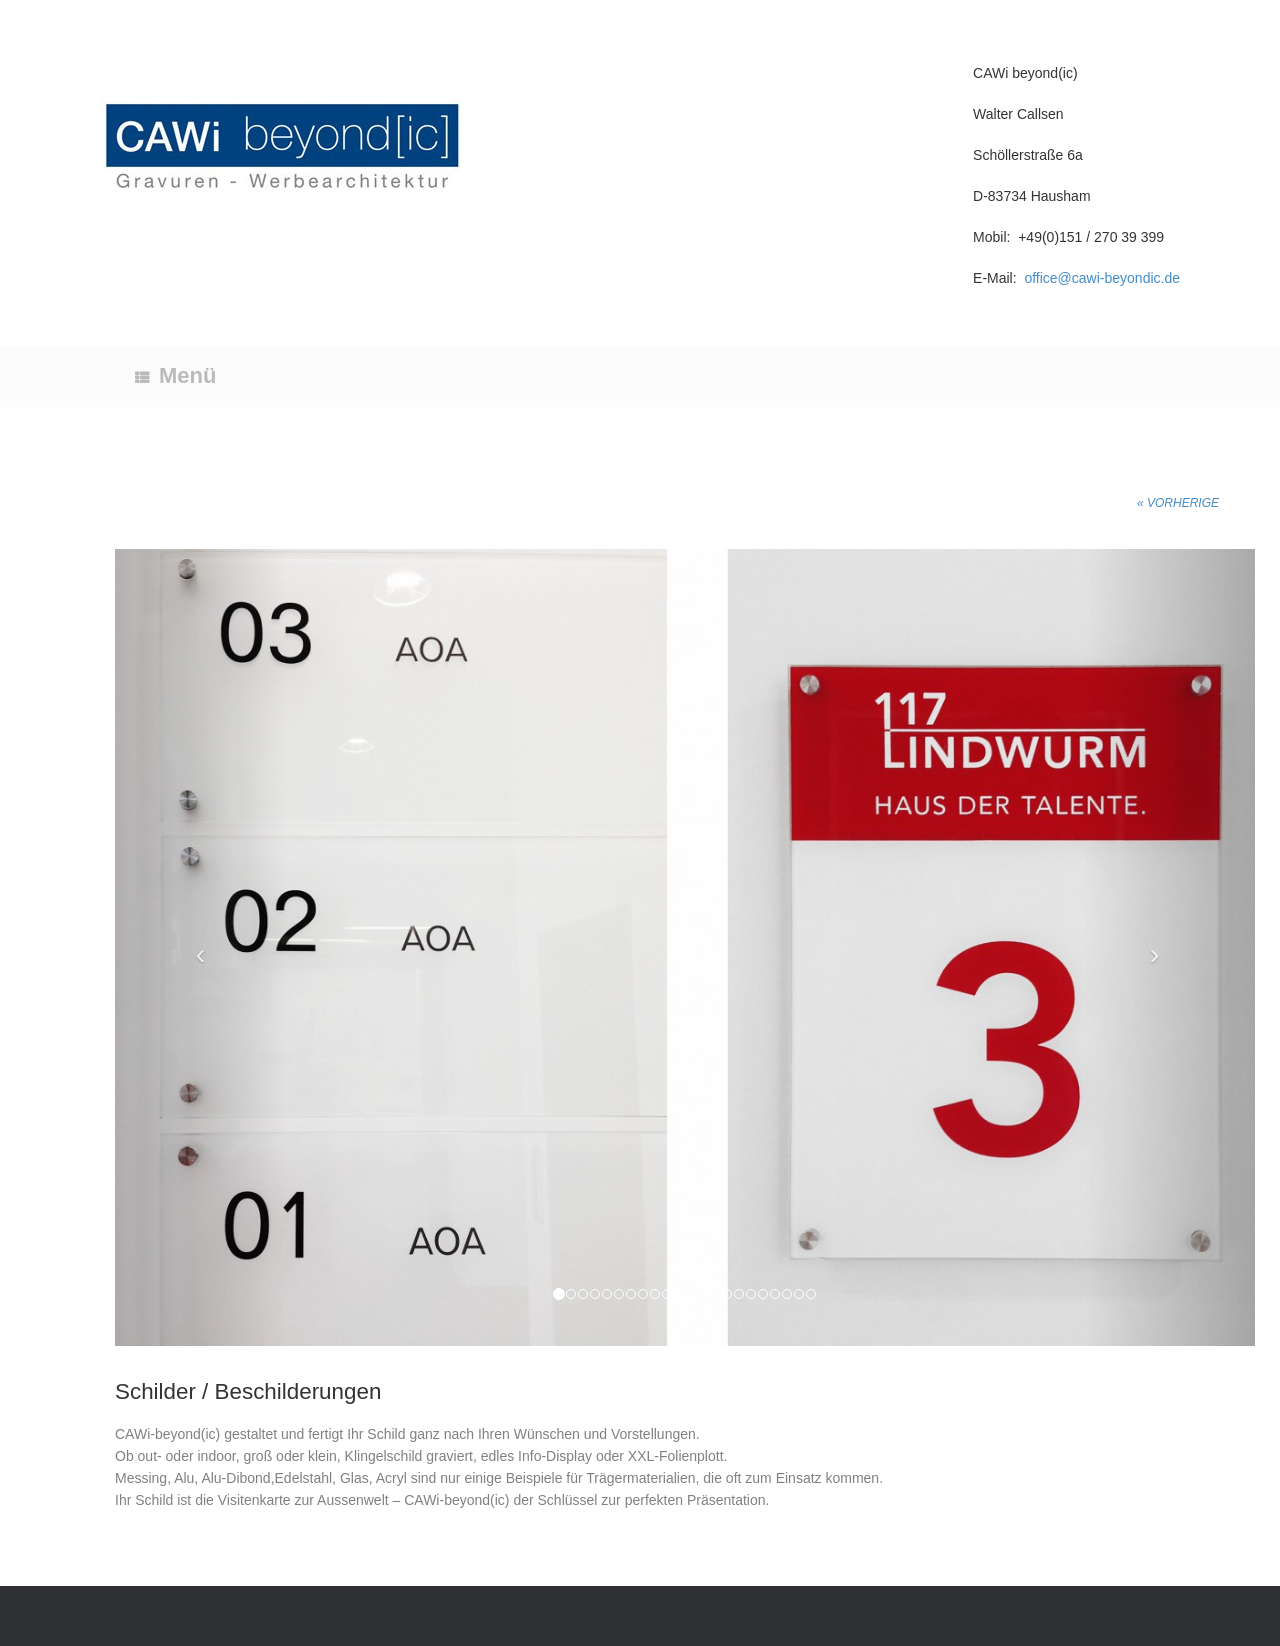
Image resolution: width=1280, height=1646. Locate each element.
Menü (175, 376)
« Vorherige (1178, 503)
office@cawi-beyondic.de (1102, 278)
